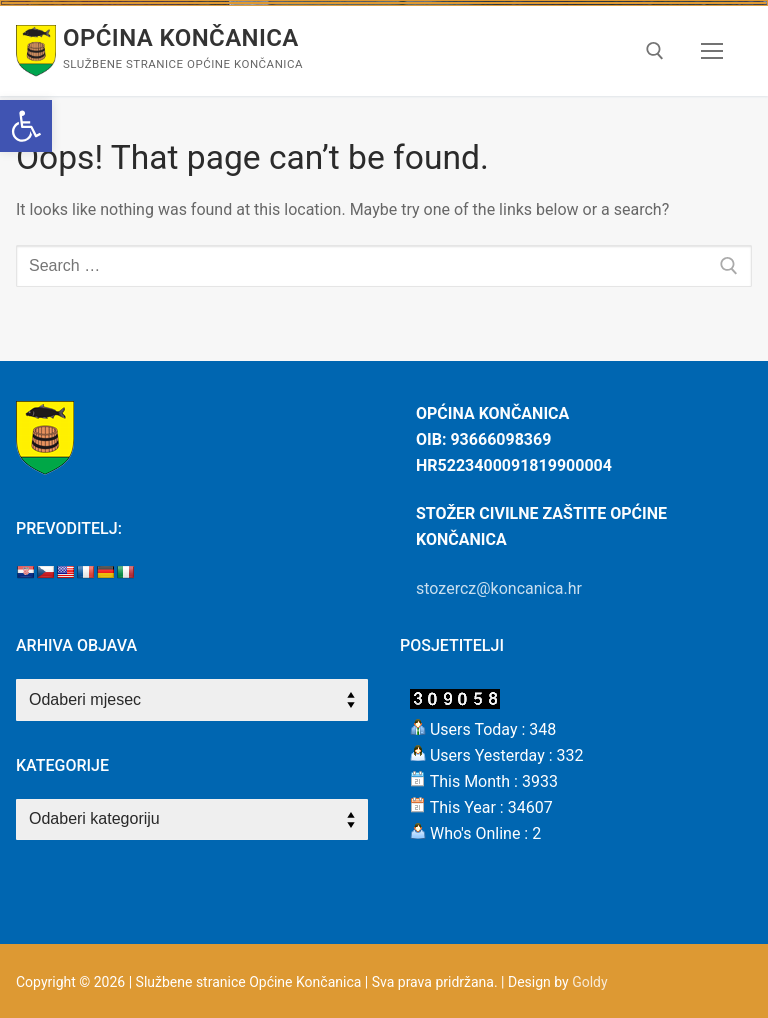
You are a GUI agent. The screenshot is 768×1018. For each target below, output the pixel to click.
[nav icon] (712, 51)
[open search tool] (655, 51)
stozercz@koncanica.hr (499, 588)
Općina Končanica (181, 38)
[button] (26, 126)
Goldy (589, 982)
